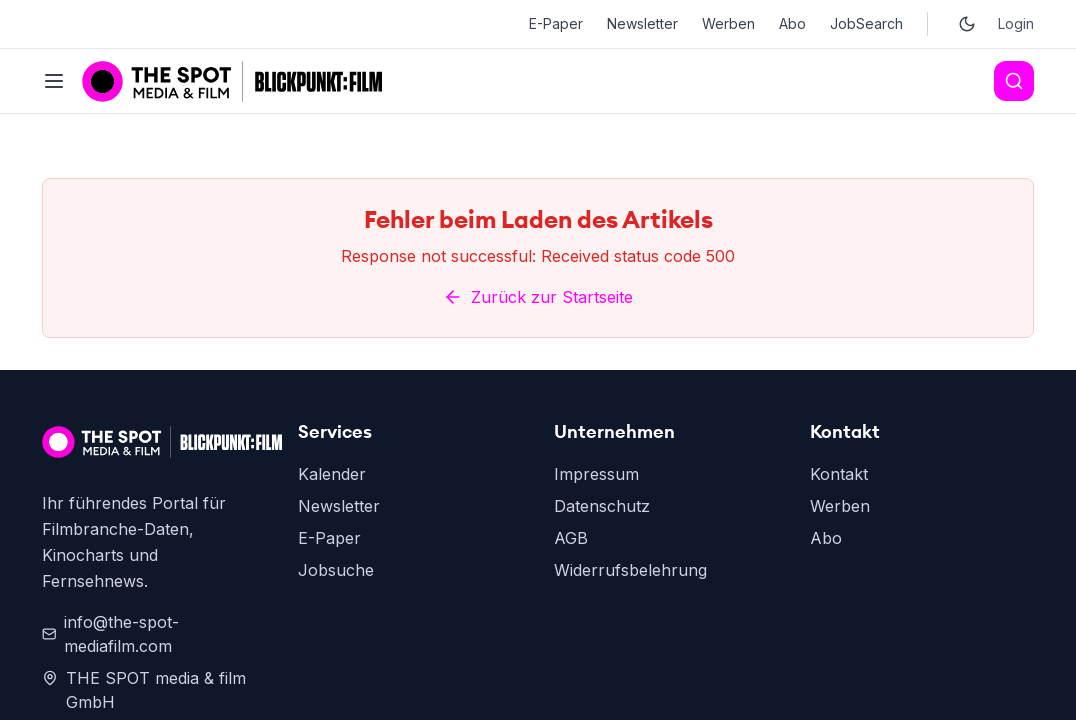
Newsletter (642, 23)
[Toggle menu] (54, 81)
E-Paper (556, 23)
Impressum (596, 654)
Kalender (332, 654)
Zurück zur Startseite (538, 477)
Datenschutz (602, 686)
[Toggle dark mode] (967, 24)
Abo (792, 23)
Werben (728, 23)
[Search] (1014, 81)
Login (1016, 23)
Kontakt (839, 654)
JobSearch (866, 23)
